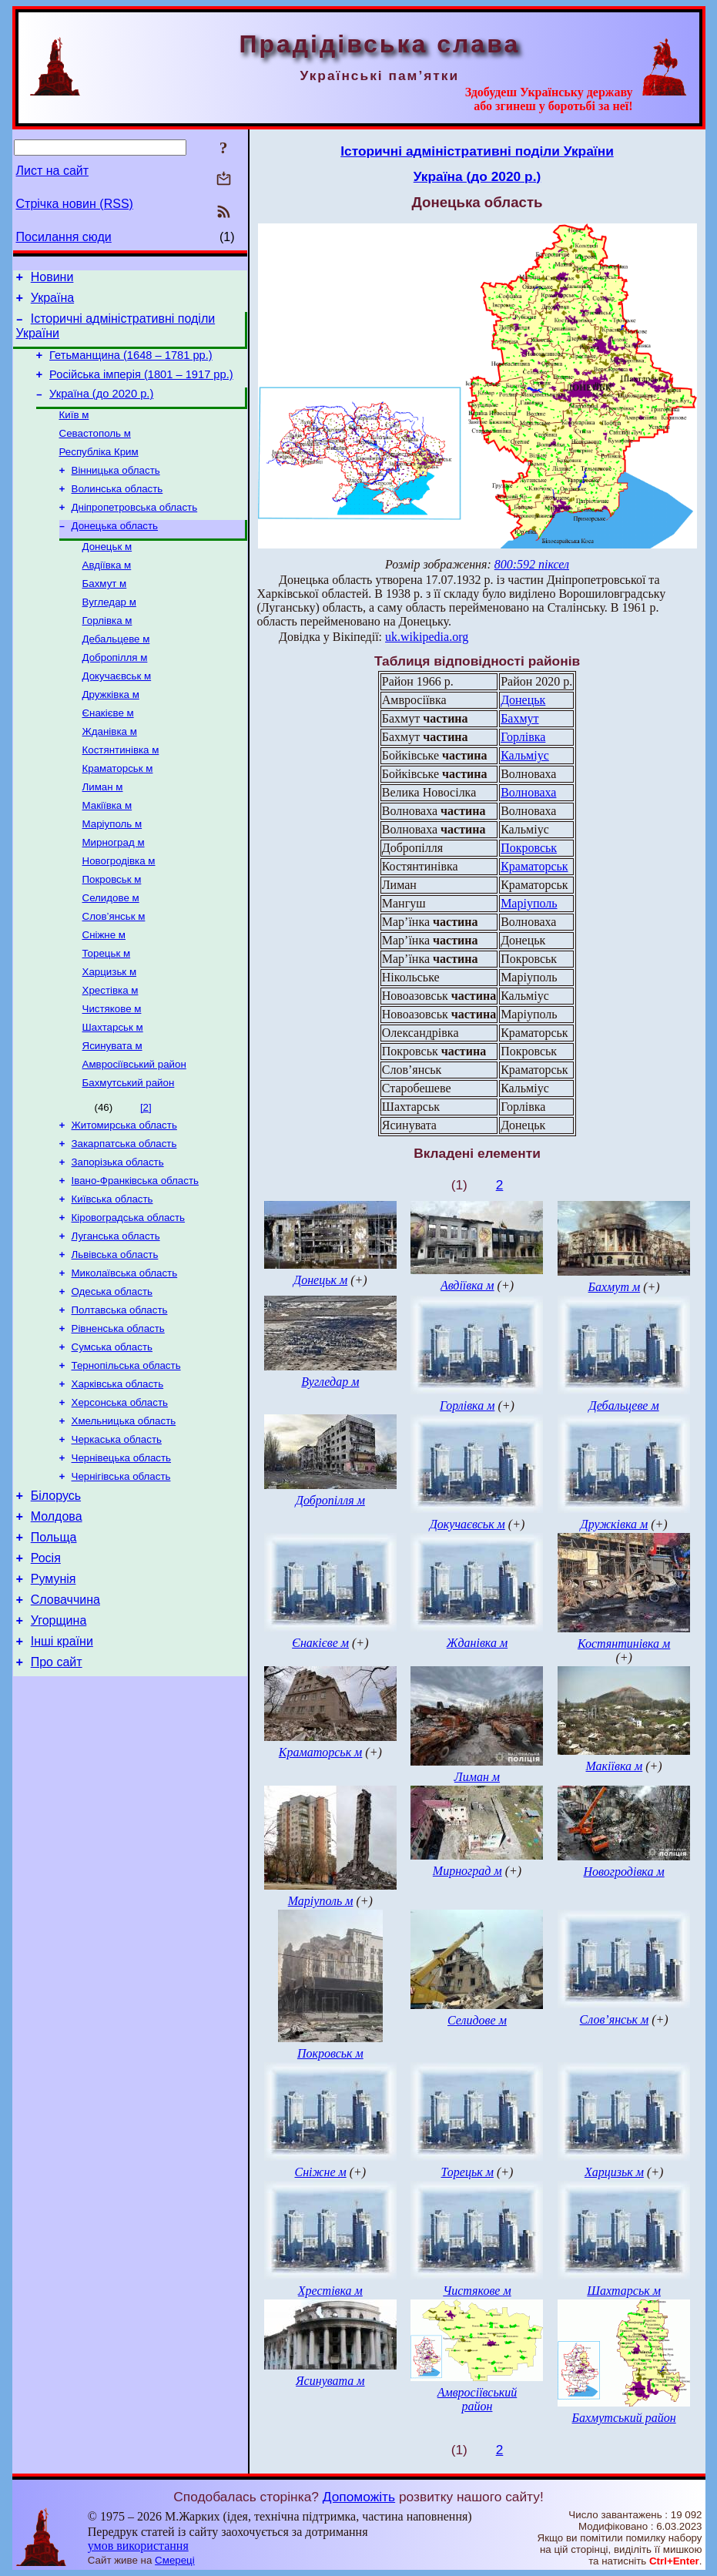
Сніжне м (104, 993)
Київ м (74, 430)
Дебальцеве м (116, 673)
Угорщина (59, 1738)
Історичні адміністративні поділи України (477, 151)
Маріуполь (529, 903)
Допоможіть (359, 2496)
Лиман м (102, 833)
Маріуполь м (112, 873)
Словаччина (65, 1715)
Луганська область (116, 1317)
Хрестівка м (110, 1053)
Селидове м (110, 953)
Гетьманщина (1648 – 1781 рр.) (131, 364)
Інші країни (62, 1761)
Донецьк (523, 699)
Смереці (175, 2560)
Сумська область (112, 1438)
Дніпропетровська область (135, 530)
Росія (46, 1668)
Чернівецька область (122, 1558)
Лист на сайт (52, 170)
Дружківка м (110, 733)
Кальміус (525, 755)
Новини (52, 279)
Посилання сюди (64, 236)
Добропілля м (115, 693)
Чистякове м (112, 1073)
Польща (54, 1645)
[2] (146, 1178)
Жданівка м (109, 773)
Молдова (56, 1622)
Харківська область (118, 1478)
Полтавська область (120, 1398)
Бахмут (519, 718)
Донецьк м (107, 573)
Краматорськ (534, 866)
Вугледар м (109, 633)
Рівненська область (118, 1418)
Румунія (53, 1692)
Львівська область (115, 1337)
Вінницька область (116, 490)
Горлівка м (107, 653)
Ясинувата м (112, 1113)
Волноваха (528, 792)
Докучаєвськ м (117, 713)
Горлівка (523, 736)
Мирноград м (113, 893)
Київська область (112, 1277)
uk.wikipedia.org (426, 636)
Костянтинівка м (120, 793)
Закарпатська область (124, 1217)
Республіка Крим (99, 470)
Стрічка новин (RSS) (74, 203)
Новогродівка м (119, 913)
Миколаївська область (125, 1357)
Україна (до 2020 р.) (101, 407)
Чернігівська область (121, 1578)
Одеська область (112, 1378)
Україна (52, 302)
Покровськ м (112, 933)
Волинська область (117, 510)
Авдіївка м (107, 593)
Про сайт (56, 1784)
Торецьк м (106, 1013)
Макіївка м (107, 853)
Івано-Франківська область (135, 1257)
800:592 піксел (531, 564)
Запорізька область (118, 1237)
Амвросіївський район (134, 1133)
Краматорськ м (117, 813)
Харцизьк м (109, 1033)
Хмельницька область (124, 1518)
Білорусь (56, 1599)
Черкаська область (117, 1538)
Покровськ (529, 847)
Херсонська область (120, 1498)
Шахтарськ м (112, 1093)
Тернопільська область (126, 1458)
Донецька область (115, 550)
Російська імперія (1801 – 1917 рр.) (141, 386)
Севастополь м (95, 450)
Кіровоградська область (129, 1297)
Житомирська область (124, 1197)
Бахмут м (104, 613)
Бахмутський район (128, 1153)
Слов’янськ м (114, 973)
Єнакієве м (108, 753)
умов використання (138, 2545)
